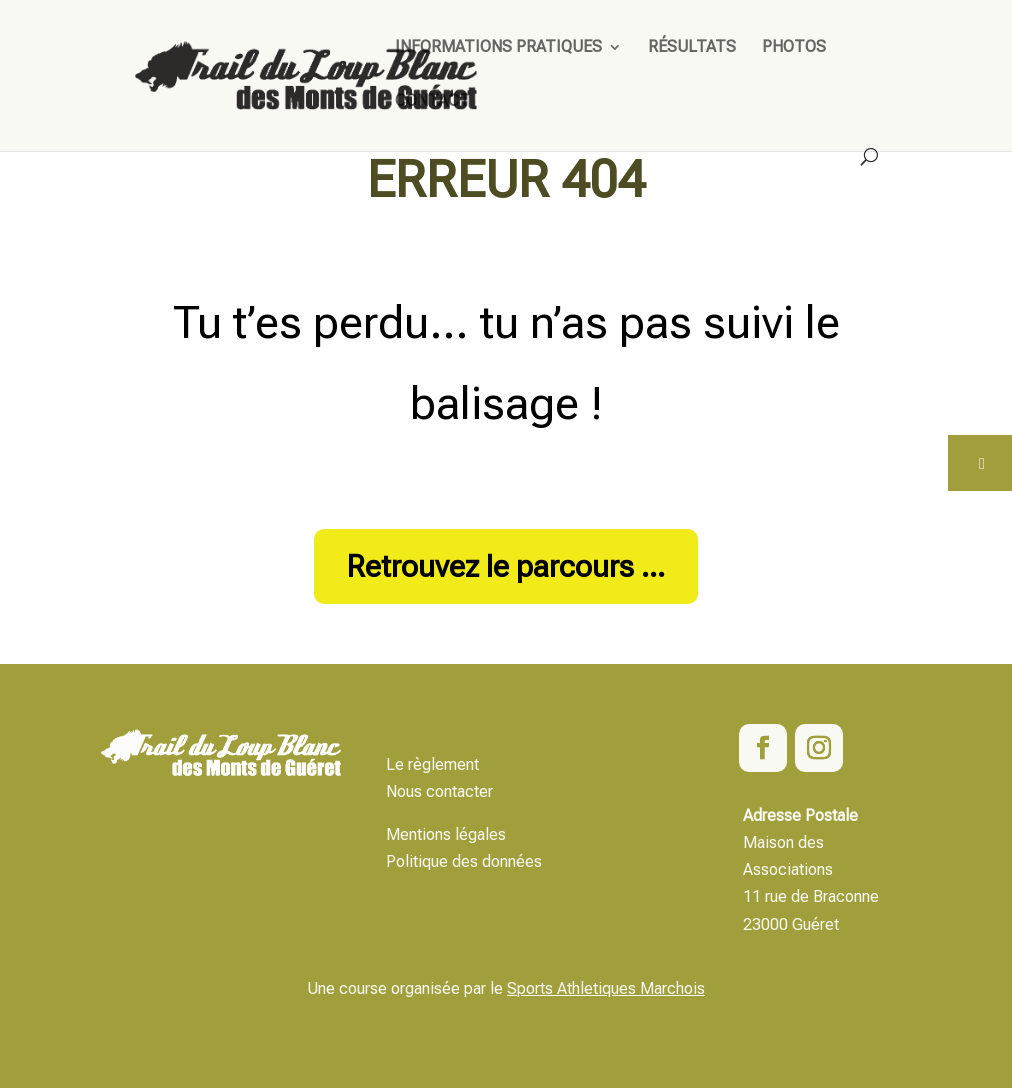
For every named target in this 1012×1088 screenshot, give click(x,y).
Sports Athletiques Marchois (606, 988)
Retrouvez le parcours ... (506, 566)
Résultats (692, 48)
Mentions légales (446, 834)
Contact (432, 102)
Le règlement (432, 764)
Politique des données (464, 861)
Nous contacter (439, 791)
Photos (794, 48)
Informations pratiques (498, 48)
